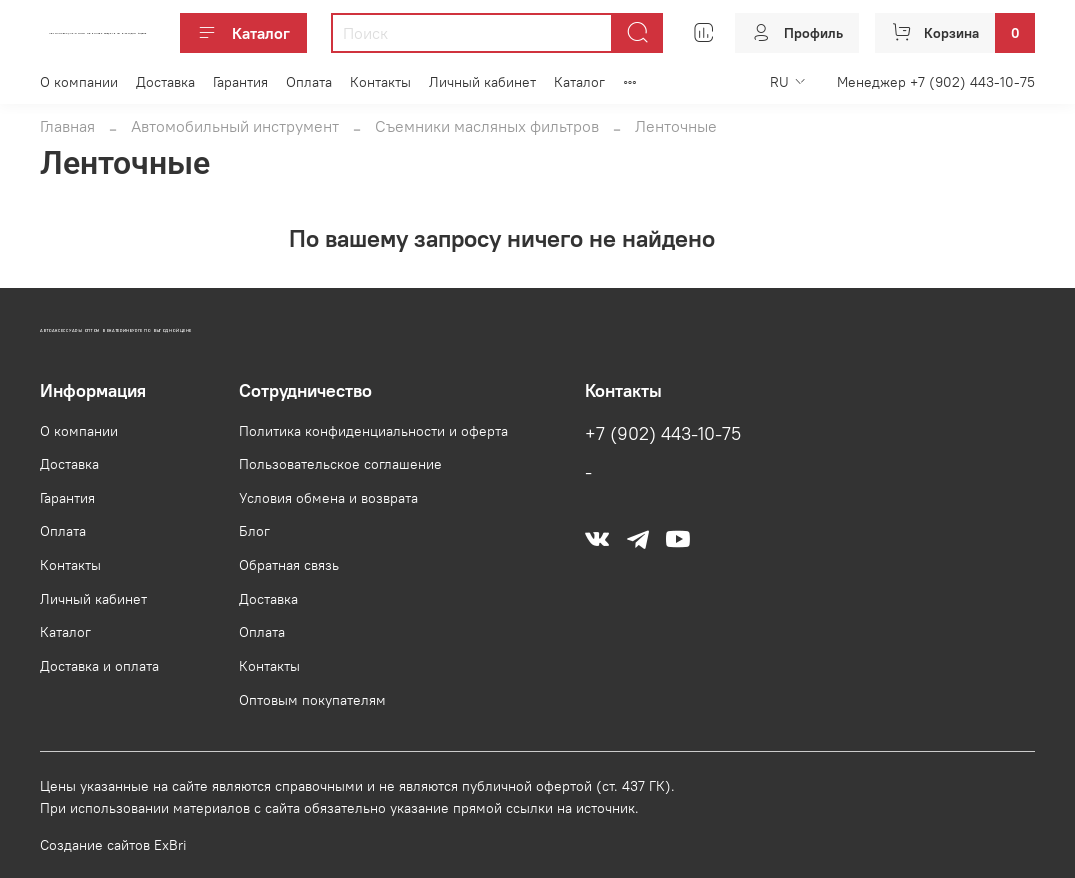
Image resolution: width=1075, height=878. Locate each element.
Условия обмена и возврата (328, 498)
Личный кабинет (482, 82)
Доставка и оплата (99, 666)
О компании (79, 82)
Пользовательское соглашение (340, 464)
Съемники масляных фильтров (487, 126)
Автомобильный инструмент (235, 126)
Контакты (380, 82)
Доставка (165, 82)
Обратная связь (289, 565)
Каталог (243, 33)
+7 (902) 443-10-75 (663, 434)
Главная (67, 126)
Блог (254, 531)
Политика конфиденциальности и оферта (373, 431)
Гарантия (240, 82)
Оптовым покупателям (312, 700)
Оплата (309, 82)
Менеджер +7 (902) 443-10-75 (936, 82)
